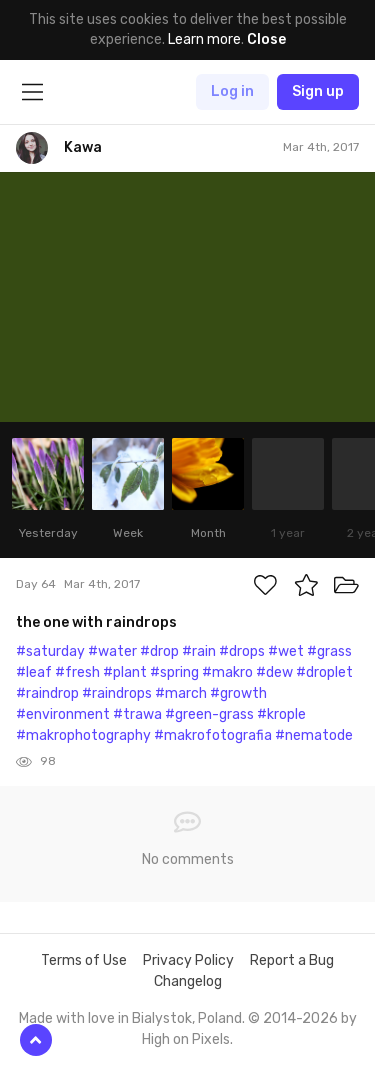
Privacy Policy (188, 960)
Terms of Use (84, 960)
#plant (125, 672)
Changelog (188, 981)
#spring (174, 672)
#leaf (34, 672)
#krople (281, 714)
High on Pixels (186, 1039)
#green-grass (209, 714)
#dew (274, 672)
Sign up (318, 91)
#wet (286, 651)
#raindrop (47, 693)
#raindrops (117, 693)
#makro (227, 672)
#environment (63, 714)
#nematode (314, 735)
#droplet (324, 672)
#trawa (137, 714)
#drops (242, 651)
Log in (232, 91)
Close (266, 39)
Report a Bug (292, 960)
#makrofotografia (213, 735)
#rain (199, 651)
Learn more (204, 39)
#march (181, 693)
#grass (329, 651)
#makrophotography (83, 735)
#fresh (77, 672)
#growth (238, 693)
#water (112, 651)
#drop (159, 651)
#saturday (50, 651)
